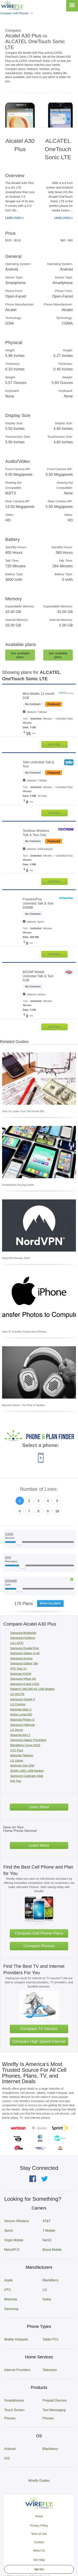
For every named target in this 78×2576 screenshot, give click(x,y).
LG (44, 2290)
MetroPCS (12, 2249)
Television (49, 2370)
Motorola (10, 2299)
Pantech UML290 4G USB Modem (32, 1689)
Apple (8, 2280)
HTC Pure (16, 1750)
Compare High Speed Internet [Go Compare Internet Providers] (39, 2041)
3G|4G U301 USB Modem (27, 1770)
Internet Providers (17, 2370)
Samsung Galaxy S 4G (25, 1653)
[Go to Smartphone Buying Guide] (39, 1152)
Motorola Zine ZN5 (22, 1765)
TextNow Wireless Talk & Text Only (36, 833)
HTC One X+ (18, 1668)
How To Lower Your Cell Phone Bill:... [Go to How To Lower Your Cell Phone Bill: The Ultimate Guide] (24, 1111)
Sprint (8, 2230)
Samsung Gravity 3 (22, 1699)
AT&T (46, 2221)
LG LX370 (16, 1643)
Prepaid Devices (54, 2400)
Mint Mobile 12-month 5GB (39, 696)
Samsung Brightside (23, 1632)
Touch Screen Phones (14, 2414)
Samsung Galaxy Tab (24, 1663)
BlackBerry (50, 2280)
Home (39, 2516)
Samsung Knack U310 (24, 1684)
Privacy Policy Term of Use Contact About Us (39, 2538)
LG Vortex (16, 1760)
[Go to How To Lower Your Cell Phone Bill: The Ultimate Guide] (39, 1078)
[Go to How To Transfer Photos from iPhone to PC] (39, 1299)
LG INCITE (17, 1694)
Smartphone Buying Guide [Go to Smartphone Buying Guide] (18, 1184)
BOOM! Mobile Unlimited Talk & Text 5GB (38, 976)
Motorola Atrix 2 (20, 1735)
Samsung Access (21, 1658)
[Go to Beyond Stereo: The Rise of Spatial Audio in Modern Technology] (39, 1372)
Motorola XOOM (20, 1673)
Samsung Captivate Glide (26, 1776)
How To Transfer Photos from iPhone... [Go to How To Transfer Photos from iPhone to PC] (25, 1331)
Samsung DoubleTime (24, 1648)
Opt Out (39, 2569)
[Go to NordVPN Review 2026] (39, 1225)
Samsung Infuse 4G (23, 1678)
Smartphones (14, 2400)
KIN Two (15, 1781)
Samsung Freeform (22, 1637)
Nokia (46, 2299)
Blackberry (50, 2449)
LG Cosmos (18, 1704)
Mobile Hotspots (16, 2339)
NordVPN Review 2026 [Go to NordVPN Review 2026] (16, 1258)
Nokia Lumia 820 (21, 1714)
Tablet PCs (50, 2339)
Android (10, 2449)
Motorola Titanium (21, 1755)
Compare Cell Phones (14, 13)
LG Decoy (16, 1729)
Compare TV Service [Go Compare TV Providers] (39, 2029)
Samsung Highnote (22, 1724)
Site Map (39, 2559)
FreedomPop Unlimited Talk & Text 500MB (38, 903)
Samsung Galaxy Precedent (28, 1740)
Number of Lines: (39, 1489)
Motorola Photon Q (22, 1719)
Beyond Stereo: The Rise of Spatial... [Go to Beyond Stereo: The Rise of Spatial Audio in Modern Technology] (24, 1405)
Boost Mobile (52, 2249)
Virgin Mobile (13, 2240)
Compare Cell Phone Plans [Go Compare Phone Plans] (39, 1933)
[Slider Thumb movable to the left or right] (19, 1543)
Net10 (46, 2240)
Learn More (39, 1807)
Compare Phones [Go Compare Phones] (39, 1946)
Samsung (11, 2309)
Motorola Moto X (21, 1709)
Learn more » (14, 217)
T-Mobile (48, 2230)
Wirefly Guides (39, 2480)
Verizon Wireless (16, 2221)
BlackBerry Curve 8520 (25, 1745)
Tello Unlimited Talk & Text (38, 764)
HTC (7, 2290)
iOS (7, 2458)
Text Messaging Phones (54, 2414)
